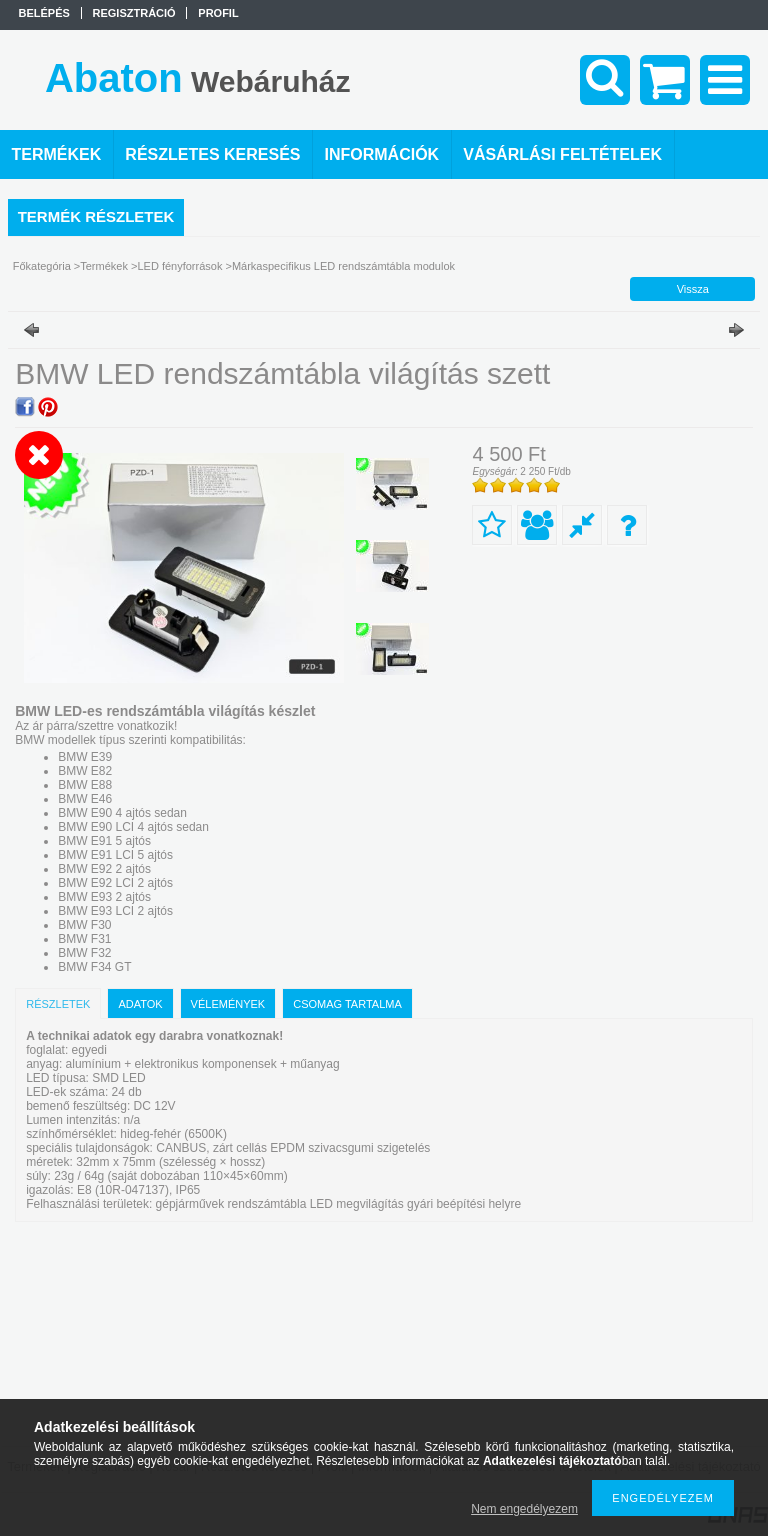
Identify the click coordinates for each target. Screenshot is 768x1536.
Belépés (44, 13)
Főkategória (42, 266)
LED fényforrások (179, 266)
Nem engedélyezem (524, 1509)
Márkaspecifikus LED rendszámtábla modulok (343, 266)
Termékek (104, 266)
